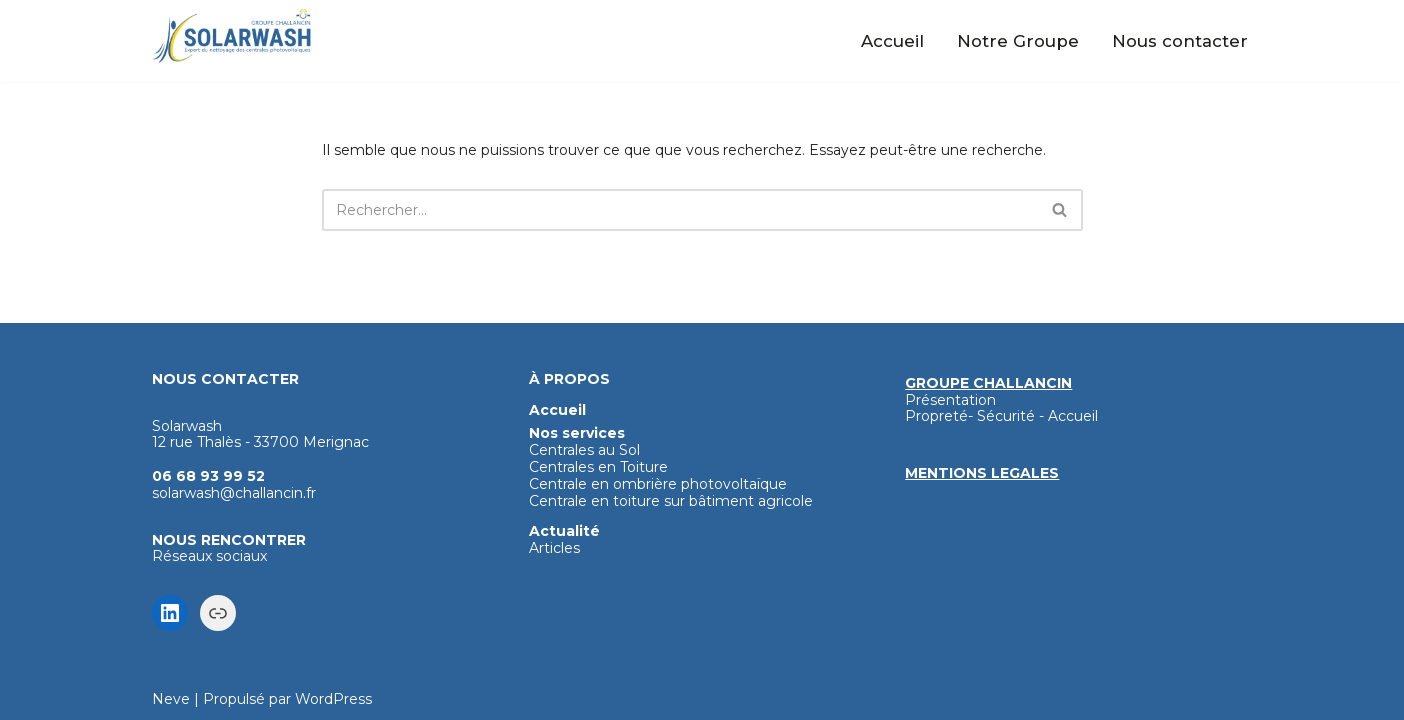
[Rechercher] (680, 210)
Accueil (892, 41)
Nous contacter (1180, 41)
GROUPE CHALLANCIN (988, 383)
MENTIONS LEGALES (982, 473)
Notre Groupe (1018, 41)
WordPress (333, 699)
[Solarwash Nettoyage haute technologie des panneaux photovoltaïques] (232, 36)
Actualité (564, 531)
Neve (171, 699)
